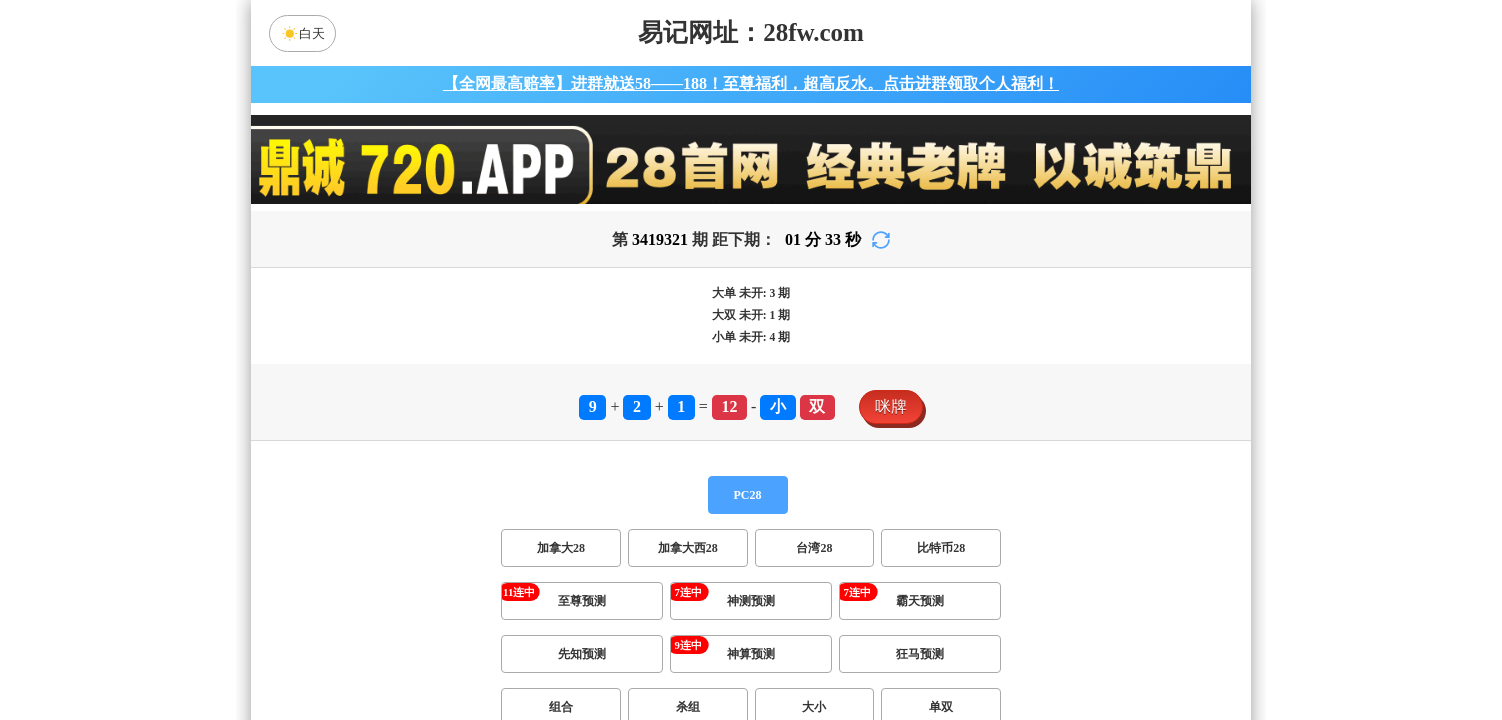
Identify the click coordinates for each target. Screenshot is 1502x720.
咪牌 (891, 406)
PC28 (748, 495)
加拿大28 (561, 548)
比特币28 (941, 548)
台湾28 (814, 548)
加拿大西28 (688, 548)
